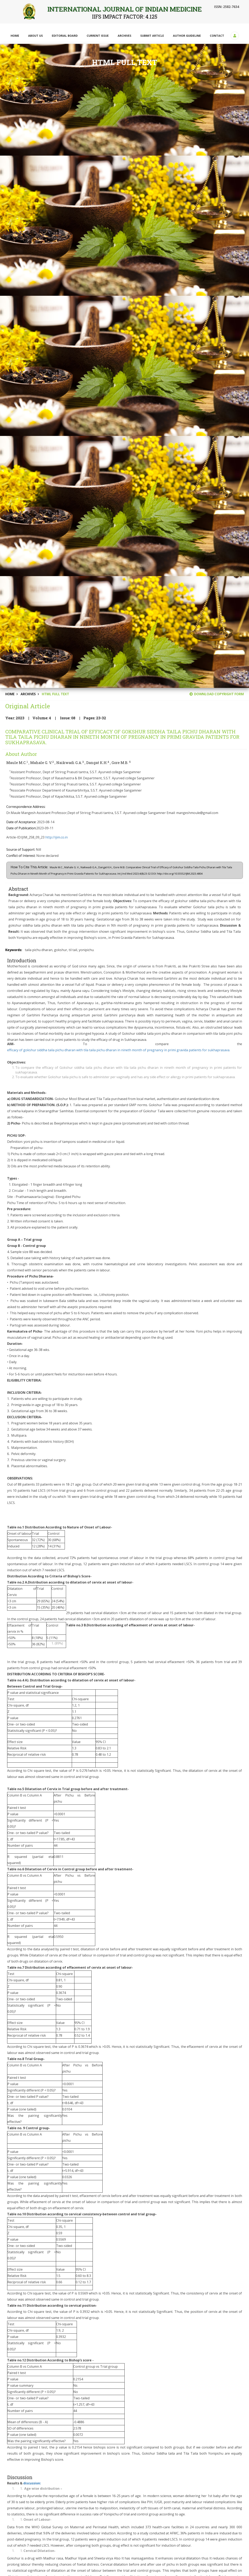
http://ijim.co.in (56, 837)
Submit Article (152, 36)
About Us (35, 36)
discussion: (32, 2483)
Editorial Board (65, 36)
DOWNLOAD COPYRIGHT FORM (216, 694)
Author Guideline (187, 36)
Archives (124, 36)
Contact (217, 36)
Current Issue (98, 36)
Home (15, 36)
